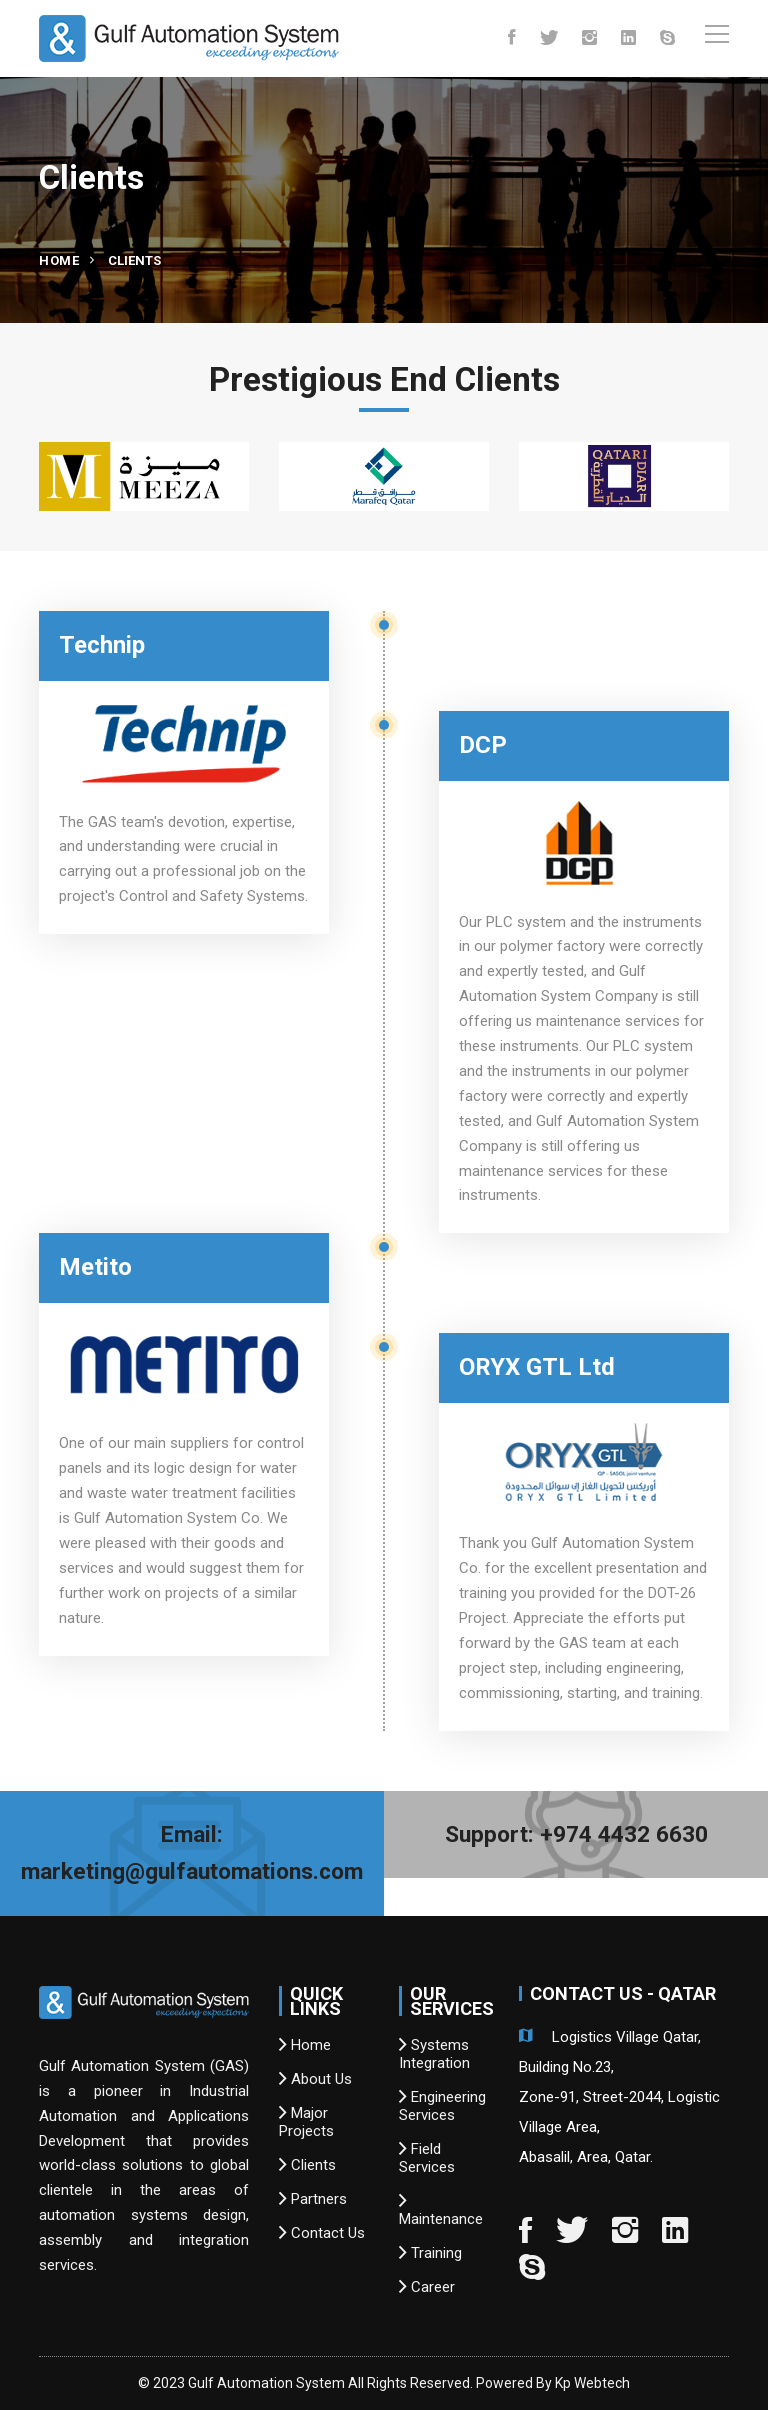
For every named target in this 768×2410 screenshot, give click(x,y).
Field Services (427, 2158)
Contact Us (322, 2233)
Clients (307, 2165)
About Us (315, 2079)
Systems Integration (434, 2054)
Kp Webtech (592, 2383)
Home (59, 260)
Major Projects (306, 2122)
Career (427, 2287)
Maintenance (441, 2210)
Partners (313, 2199)
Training (430, 2253)
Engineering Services (442, 2106)
